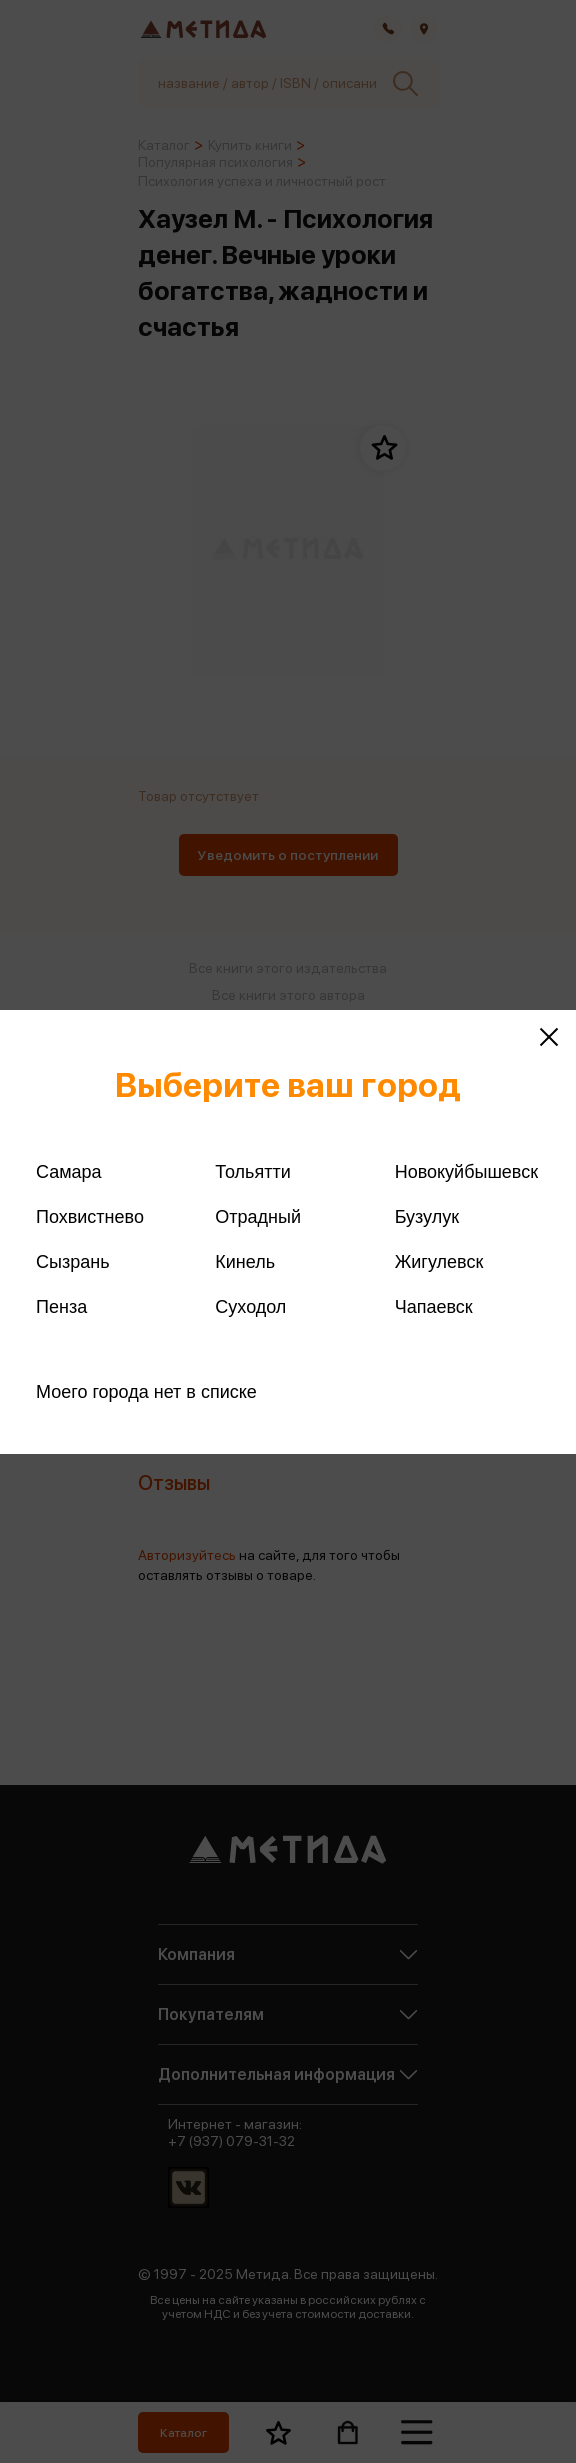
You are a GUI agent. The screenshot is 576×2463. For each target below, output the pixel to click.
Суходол (250, 1307)
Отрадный (258, 1217)
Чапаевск (434, 1307)
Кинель (245, 1262)
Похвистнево (90, 1217)
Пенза (61, 1307)
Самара (69, 1172)
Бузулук (427, 1217)
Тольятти (252, 1172)
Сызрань (73, 1262)
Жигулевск (439, 1262)
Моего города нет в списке (146, 1392)
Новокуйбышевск (466, 1172)
